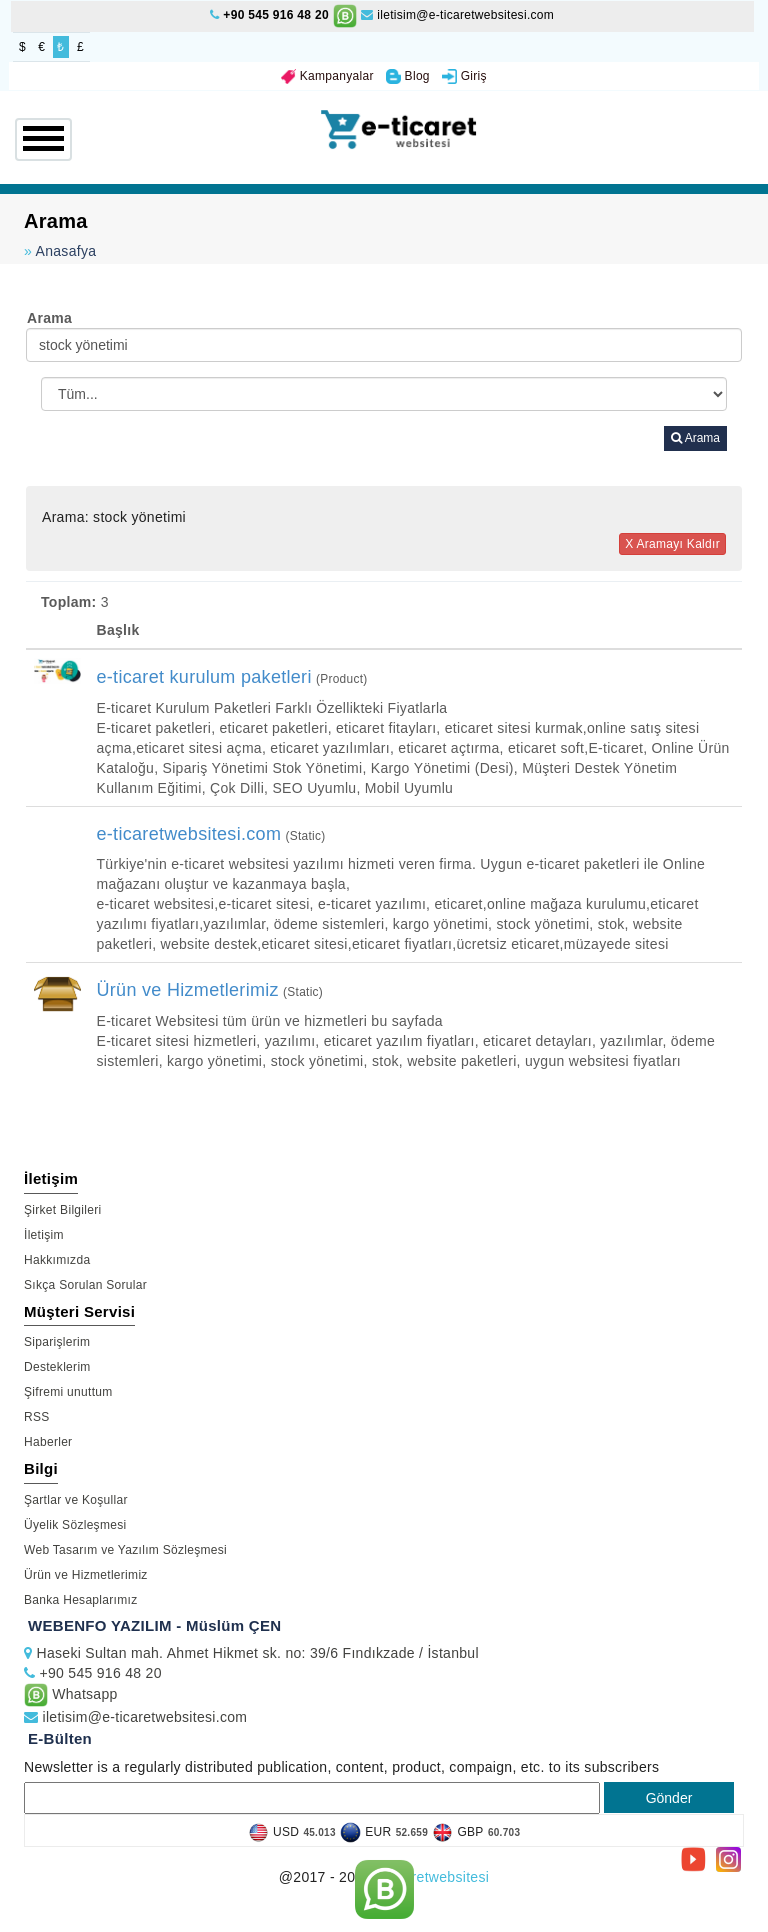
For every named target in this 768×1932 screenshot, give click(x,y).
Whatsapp (71, 1694)
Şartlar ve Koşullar (76, 1500)
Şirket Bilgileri (63, 1210)
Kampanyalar (327, 76)
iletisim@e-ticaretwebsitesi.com (457, 15)
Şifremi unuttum (68, 1392)
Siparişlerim (57, 1342)
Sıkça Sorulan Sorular (85, 1285)
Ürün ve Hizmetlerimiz (86, 1575)
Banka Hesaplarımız (80, 1600)
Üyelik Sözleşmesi (75, 1525)
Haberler (48, 1442)
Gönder (669, 1798)
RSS (37, 1417)
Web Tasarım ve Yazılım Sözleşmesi (125, 1550)
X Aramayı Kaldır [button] (672, 544)
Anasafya (66, 251)
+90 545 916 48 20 (276, 15)
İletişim (44, 1235)
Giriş (464, 76)
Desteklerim (57, 1367)
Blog (408, 76)
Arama (695, 438)
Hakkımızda (57, 1260)
